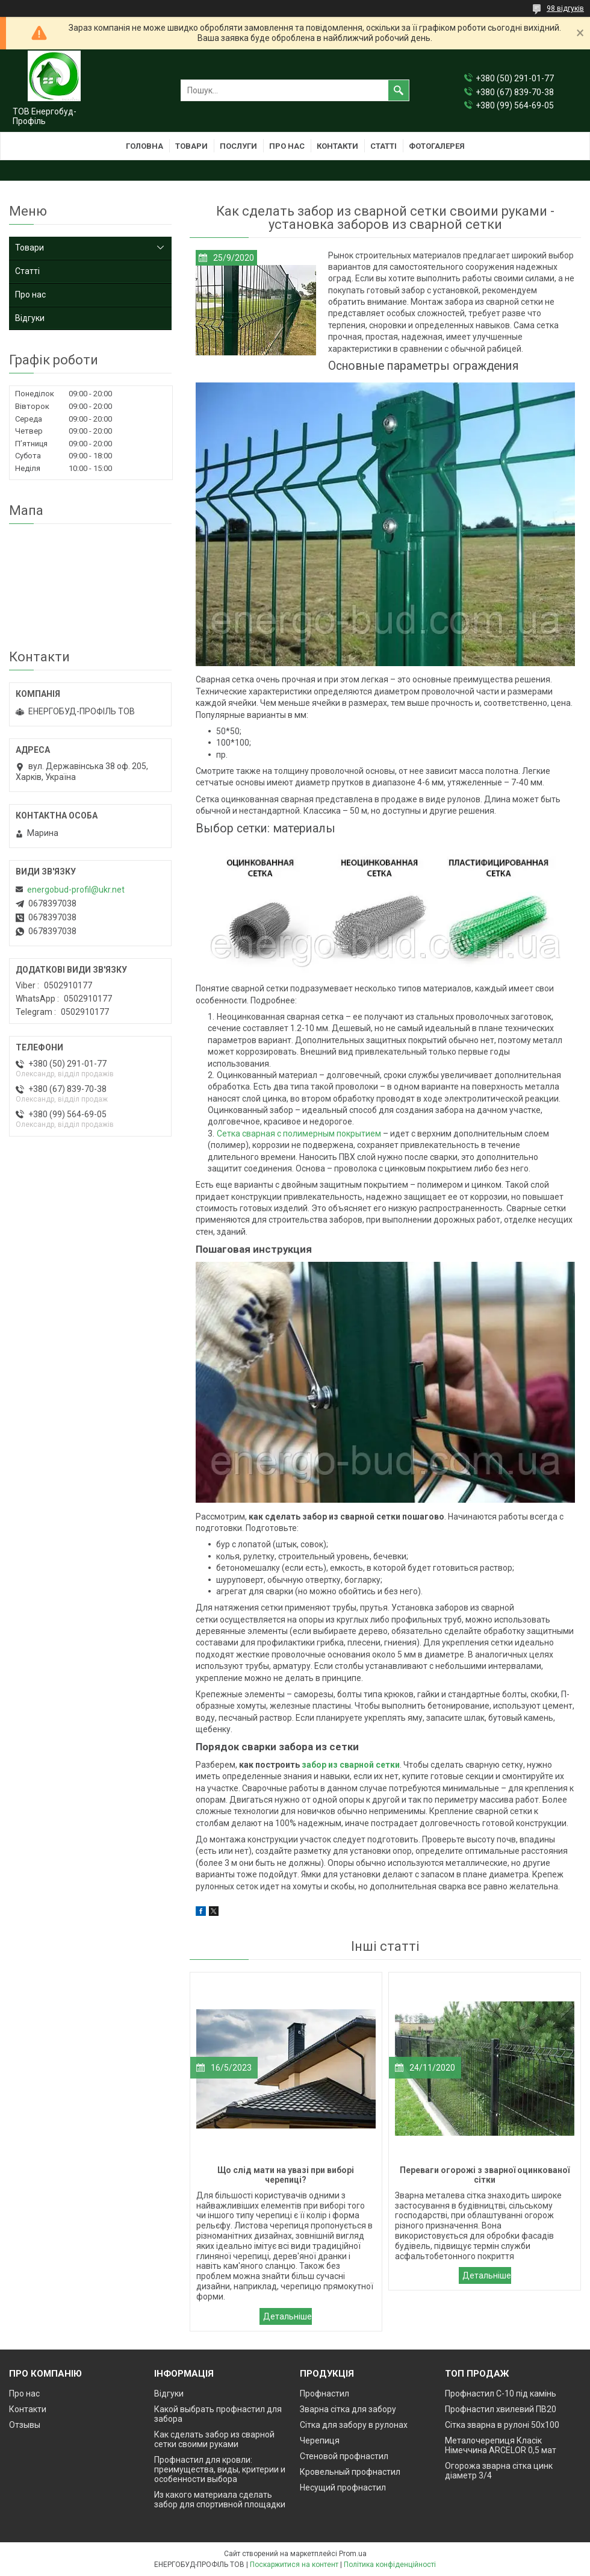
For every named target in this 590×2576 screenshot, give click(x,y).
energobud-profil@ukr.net (76, 889)
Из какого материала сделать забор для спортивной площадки (219, 2499)
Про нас (287, 146)
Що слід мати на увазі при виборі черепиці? (285, 2316)
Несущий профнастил (343, 2487)
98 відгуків (565, 8)
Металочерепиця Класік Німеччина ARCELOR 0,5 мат (500, 2445)
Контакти (337, 146)
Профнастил (324, 2393)
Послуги (238, 146)
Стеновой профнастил (344, 2456)
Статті (383, 146)
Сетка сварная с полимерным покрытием (299, 1133)
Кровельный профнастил (350, 2472)
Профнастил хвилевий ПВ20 (500, 2409)
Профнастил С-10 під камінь (500, 2393)
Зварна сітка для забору (348, 2409)
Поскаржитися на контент (294, 2564)
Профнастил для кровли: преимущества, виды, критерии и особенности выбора (219, 2469)
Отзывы (24, 2425)
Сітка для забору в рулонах (354, 2425)
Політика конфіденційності (390, 2564)
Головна (144, 146)
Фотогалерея (437, 146)
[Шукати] (398, 90)
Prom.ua (353, 2553)
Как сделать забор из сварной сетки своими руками (214, 2439)
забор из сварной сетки (351, 1765)
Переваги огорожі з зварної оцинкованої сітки (485, 2275)
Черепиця (320, 2440)
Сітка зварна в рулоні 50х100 (502, 2425)
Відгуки (30, 318)
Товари (191, 146)
